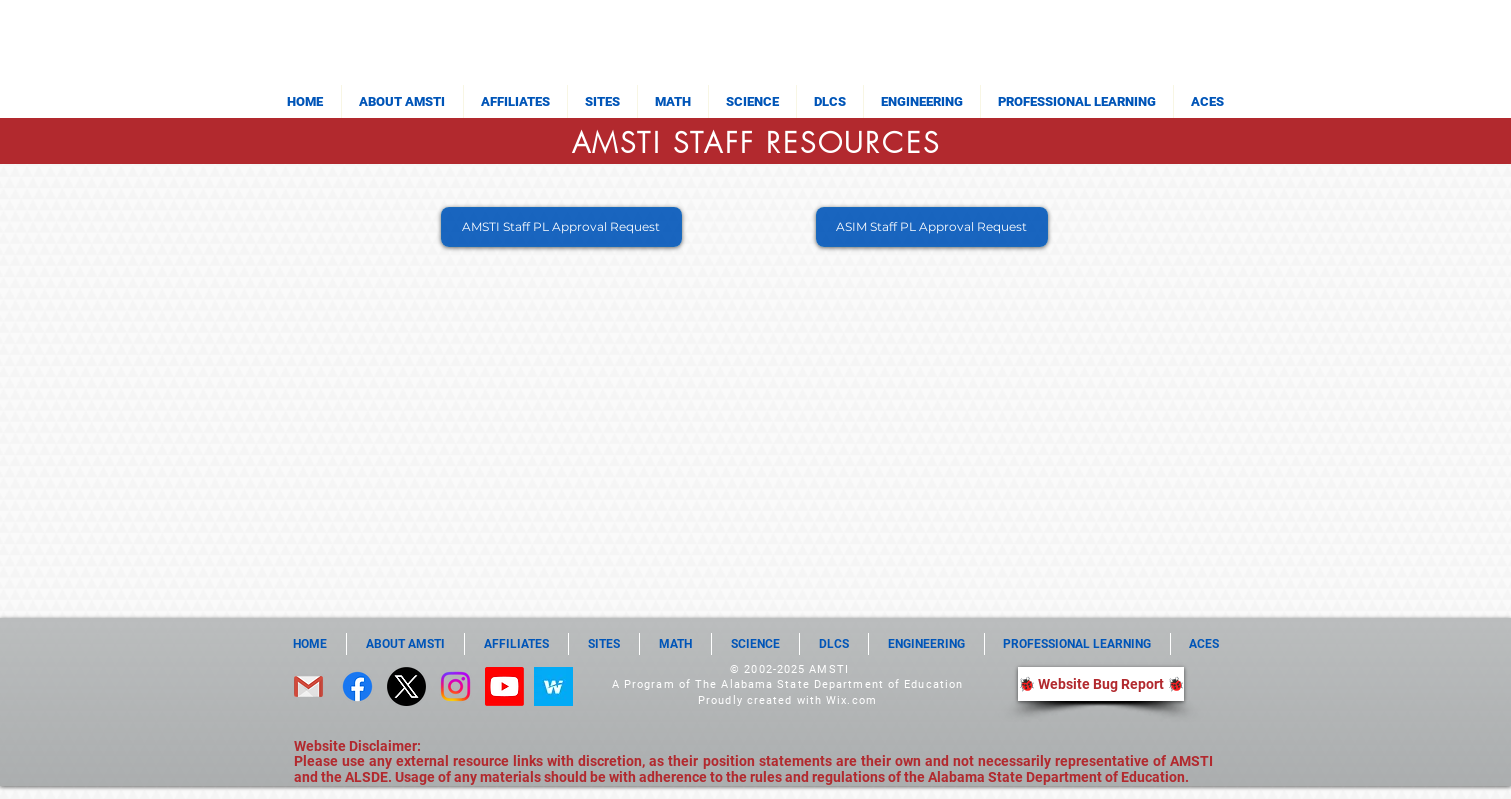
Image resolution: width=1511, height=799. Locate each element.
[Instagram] (455, 686)
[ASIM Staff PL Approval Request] (932, 227)
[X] (406, 686)
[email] (308, 686)
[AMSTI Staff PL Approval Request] (561, 227)
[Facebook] (357, 686)
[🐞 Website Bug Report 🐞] (1101, 684)
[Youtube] (504, 686)
